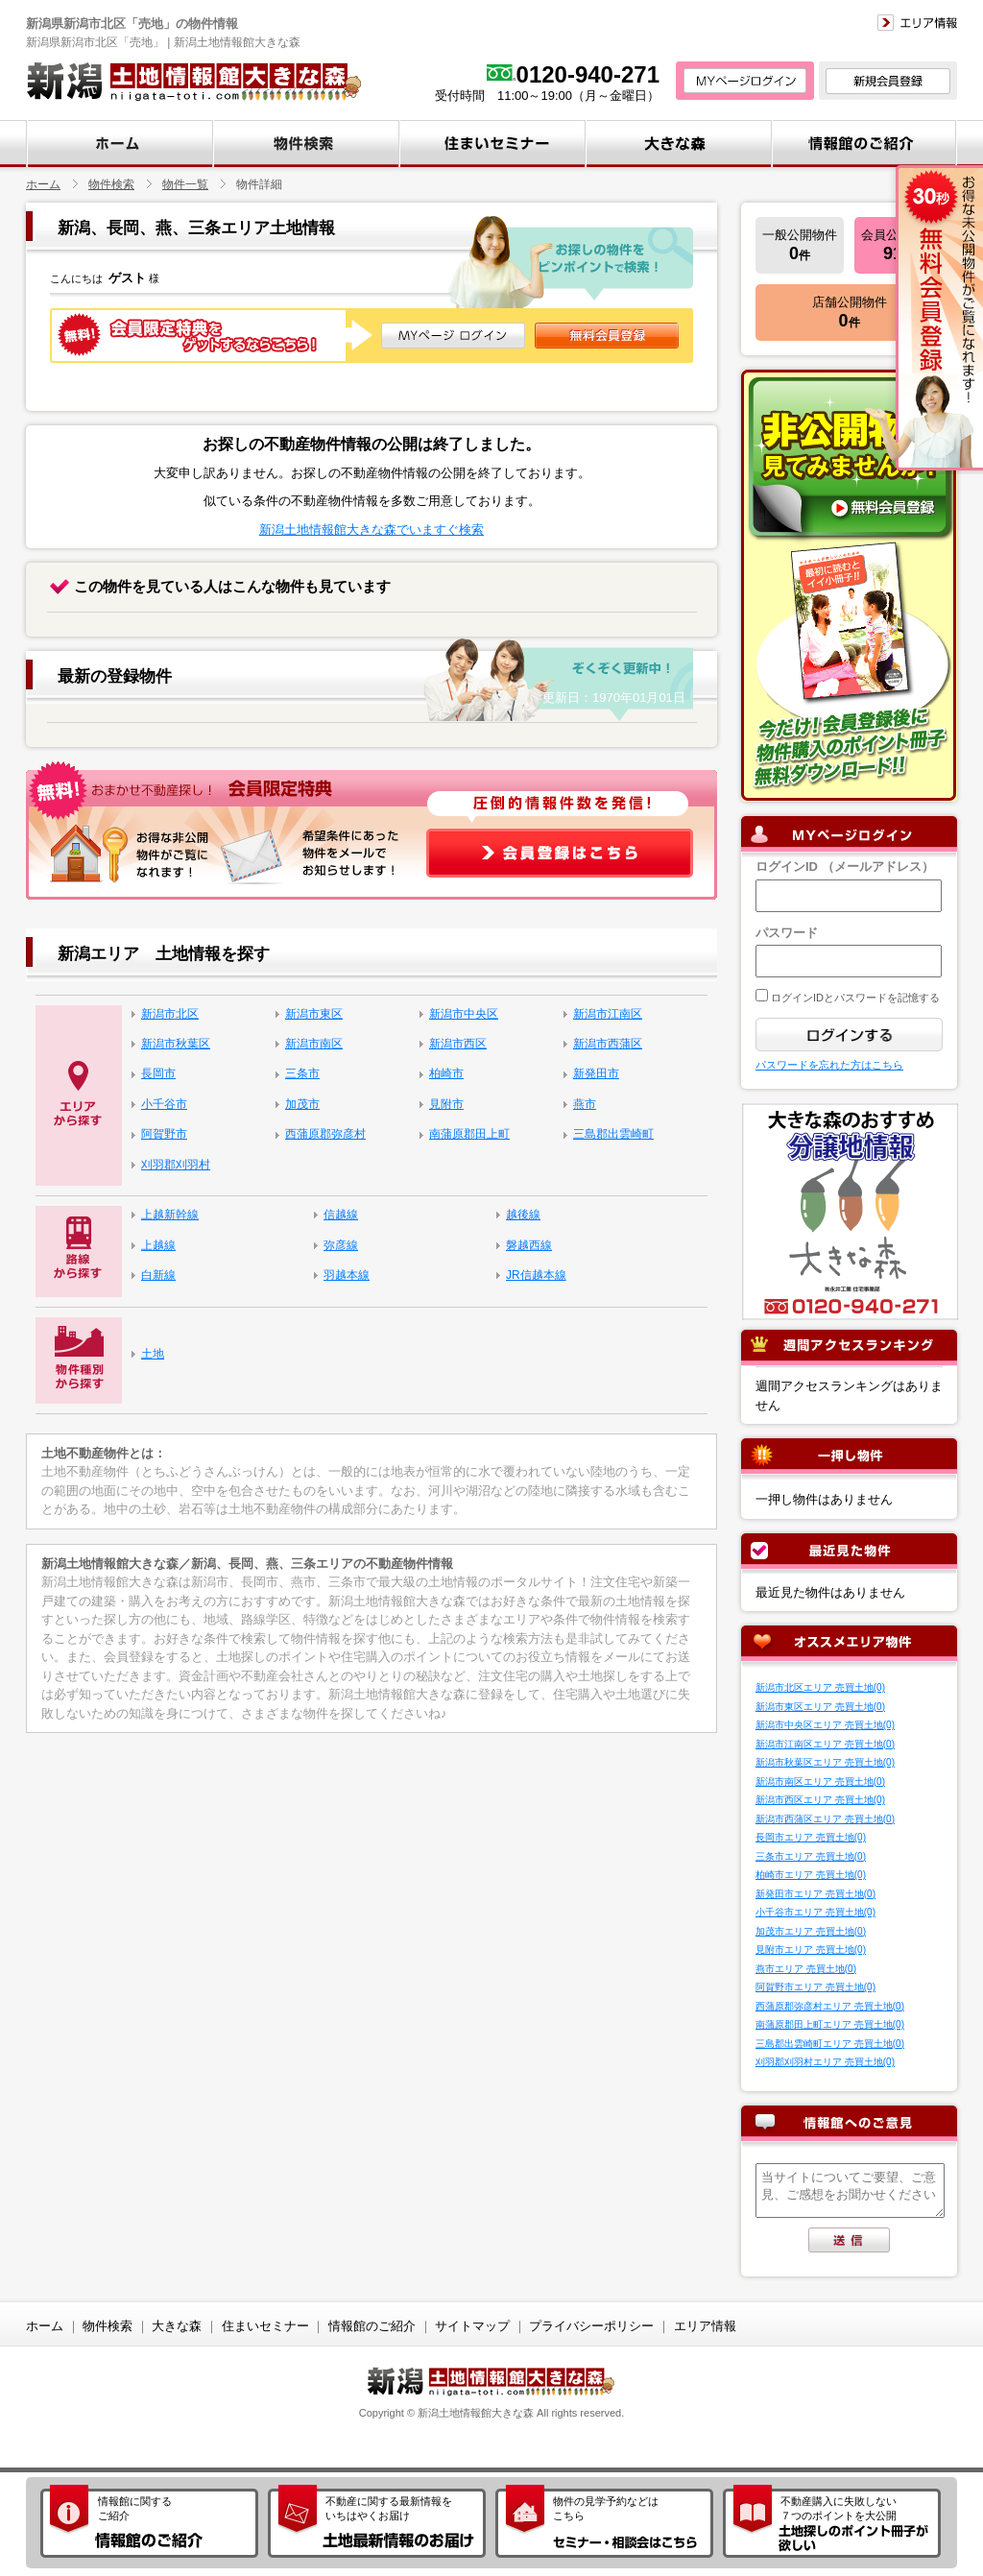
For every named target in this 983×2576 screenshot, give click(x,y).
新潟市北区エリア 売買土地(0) (820, 1687)
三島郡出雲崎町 (613, 1134)
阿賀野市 (164, 1134)
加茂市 (302, 1104)
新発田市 (596, 1073)
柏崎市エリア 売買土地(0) (810, 1874)
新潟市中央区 (463, 1014)
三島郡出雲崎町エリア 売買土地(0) (829, 2043)
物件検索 (111, 184)
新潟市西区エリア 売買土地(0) (820, 1799)
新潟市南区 (314, 1043)
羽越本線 (347, 1275)
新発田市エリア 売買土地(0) (815, 1894)
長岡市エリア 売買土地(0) (810, 1837)
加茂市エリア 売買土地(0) (810, 1931)
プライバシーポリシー (591, 2326)
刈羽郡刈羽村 (175, 1164)
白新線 (158, 1275)
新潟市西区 (458, 1043)
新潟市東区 (314, 1014)
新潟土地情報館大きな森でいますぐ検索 (371, 529)
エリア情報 (705, 2326)
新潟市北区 (170, 1014)
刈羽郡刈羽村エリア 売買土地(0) (825, 2062)
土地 (152, 1353)
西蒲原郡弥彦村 (325, 1134)
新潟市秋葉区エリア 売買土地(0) (825, 1762)
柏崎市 (446, 1073)
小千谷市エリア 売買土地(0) (815, 1912)
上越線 (158, 1245)
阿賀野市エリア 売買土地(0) (815, 1987)
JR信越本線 (536, 1275)
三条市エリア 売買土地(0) (810, 1856)
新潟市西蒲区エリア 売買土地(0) (825, 1819)
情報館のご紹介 (372, 2326)
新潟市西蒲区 (607, 1043)
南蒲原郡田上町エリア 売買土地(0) (829, 2024)
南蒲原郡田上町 (469, 1134)
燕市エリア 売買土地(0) (805, 1968)
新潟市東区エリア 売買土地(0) (820, 1706)
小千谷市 (164, 1104)
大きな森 (177, 2326)
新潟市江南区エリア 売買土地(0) (825, 1744)
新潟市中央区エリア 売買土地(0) (825, 1725)
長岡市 (158, 1073)
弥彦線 (341, 1245)
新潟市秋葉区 (175, 1043)
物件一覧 (185, 184)
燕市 (584, 1104)
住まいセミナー (265, 2326)
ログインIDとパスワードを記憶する (854, 997)
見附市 (446, 1104)
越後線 (523, 1214)
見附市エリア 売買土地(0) (810, 1949)
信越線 (341, 1214)
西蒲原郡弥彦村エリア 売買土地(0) (829, 2006)
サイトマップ (472, 2326)
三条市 (302, 1073)
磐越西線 (529, 1245)
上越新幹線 (170, 1214)
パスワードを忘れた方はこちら (829, 1065)
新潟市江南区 (607, 1014)
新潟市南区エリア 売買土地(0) (820, 1781)
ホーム (43, 184)
